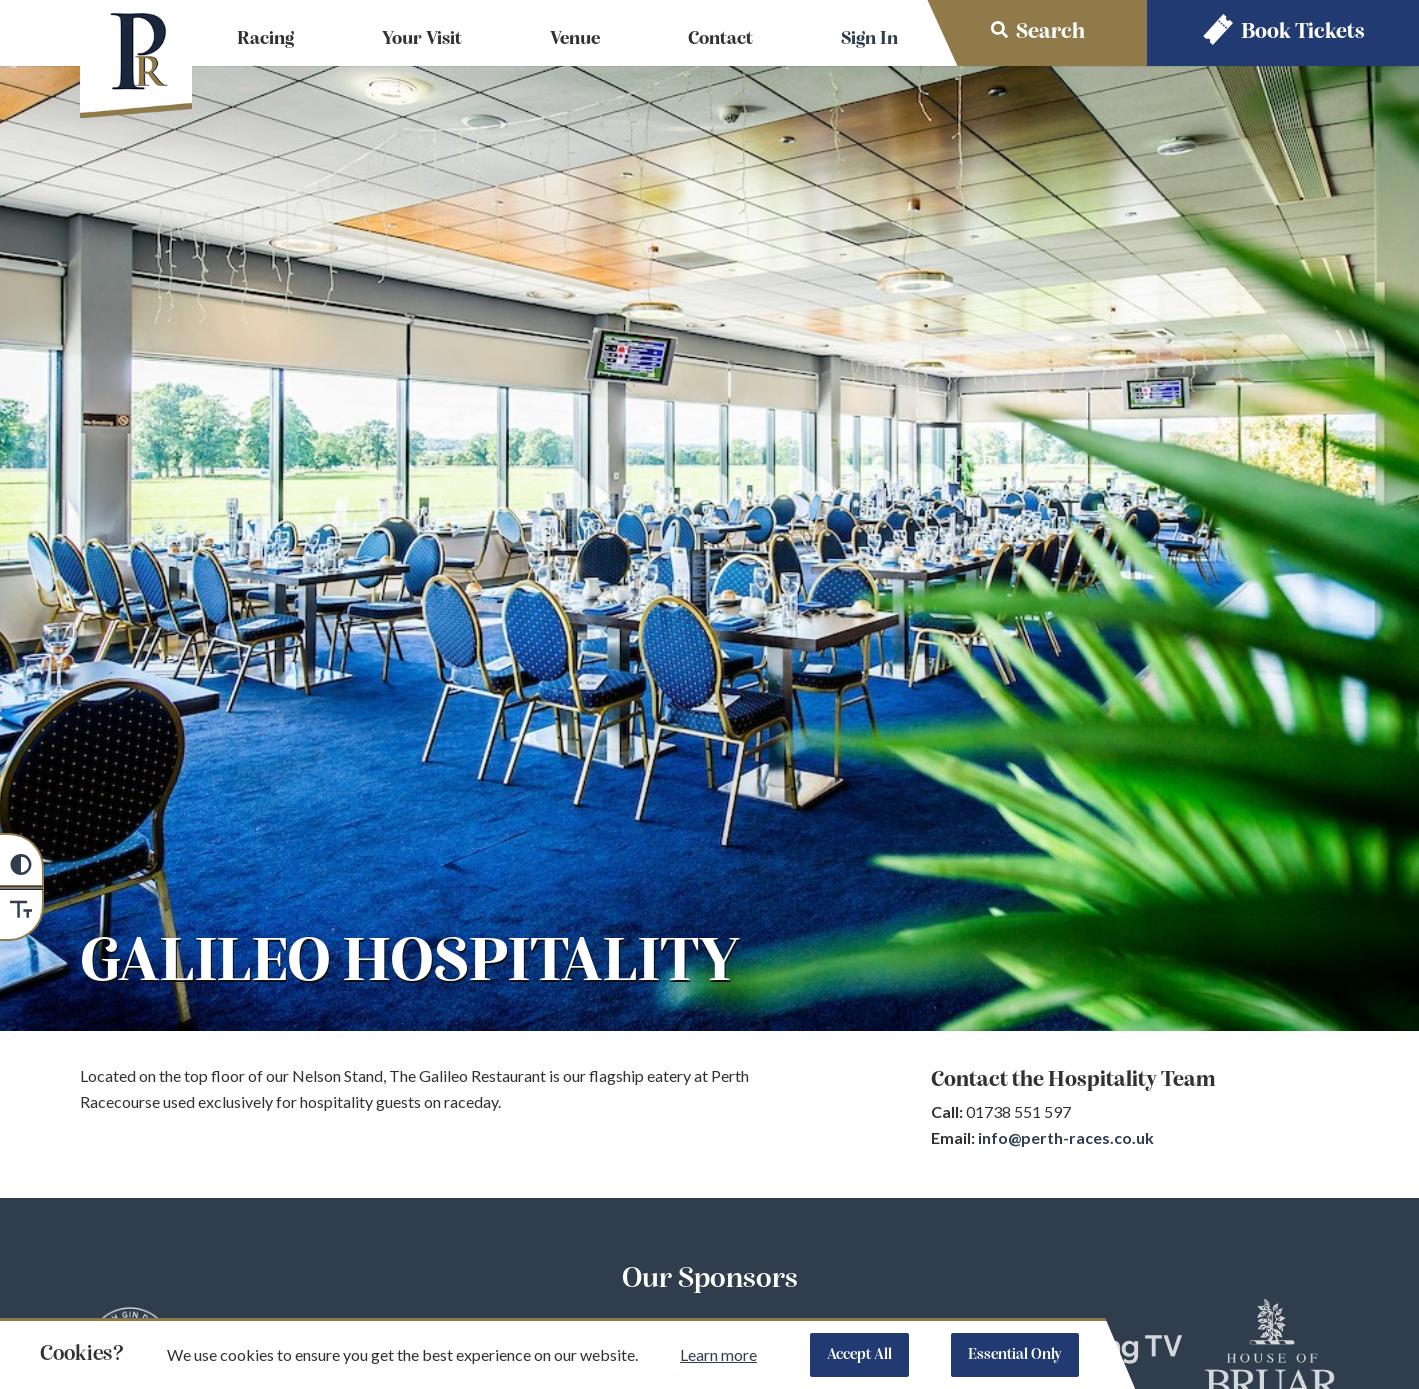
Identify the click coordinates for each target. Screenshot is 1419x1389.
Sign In (869, 39)
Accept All (859, 1355)
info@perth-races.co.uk (1066, 1137)
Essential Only (1015, 1355)
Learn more (718, 1354)
